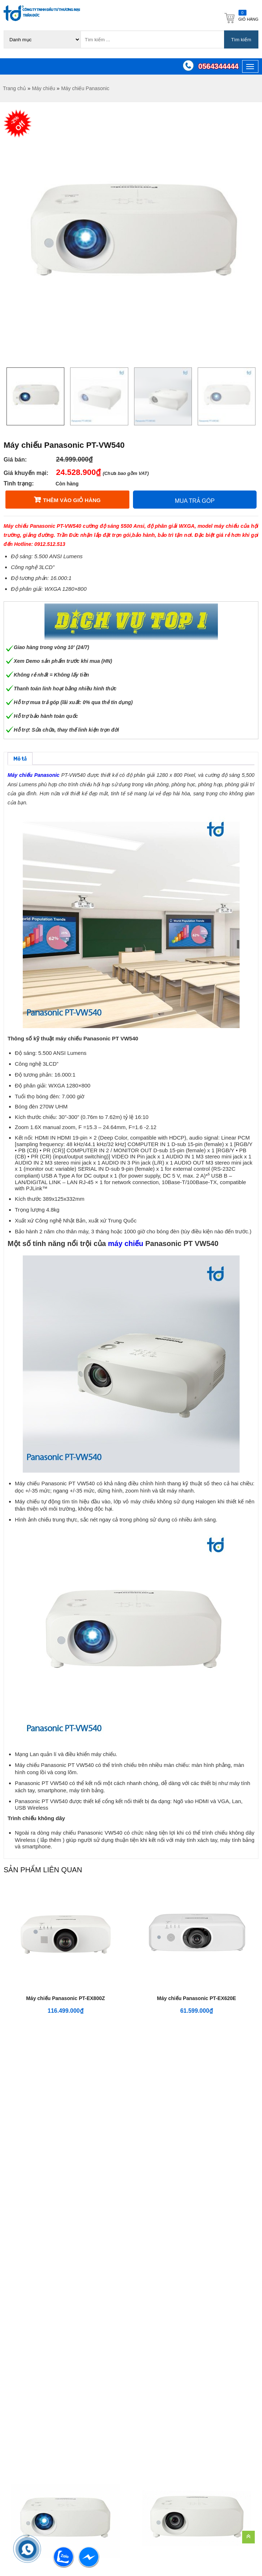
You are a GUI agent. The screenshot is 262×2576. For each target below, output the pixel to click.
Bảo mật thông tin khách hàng (211, 2289)
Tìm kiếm (241, 39)
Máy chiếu (43, 88)
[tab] (20, 758)
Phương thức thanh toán (211, 2335)
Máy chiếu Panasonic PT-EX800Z (65, 1998)
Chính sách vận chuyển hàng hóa (211, 2313)
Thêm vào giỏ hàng (72, 500)
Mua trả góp (195, 501)
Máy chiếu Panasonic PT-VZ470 (196, 2151)
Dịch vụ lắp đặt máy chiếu (157, 2323)
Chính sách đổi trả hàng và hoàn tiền (211, 2263)
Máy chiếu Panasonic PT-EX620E (196, 1998)
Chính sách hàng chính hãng (211, 2375)
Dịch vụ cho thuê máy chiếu (158, 2277)
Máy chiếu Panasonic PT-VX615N (65, 2151)
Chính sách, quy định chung (211, 2237)
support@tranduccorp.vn (46, 2348)
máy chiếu (125, 1243)
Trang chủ (14, 88)
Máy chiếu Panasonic (85, 88)
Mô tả (20, 759)
